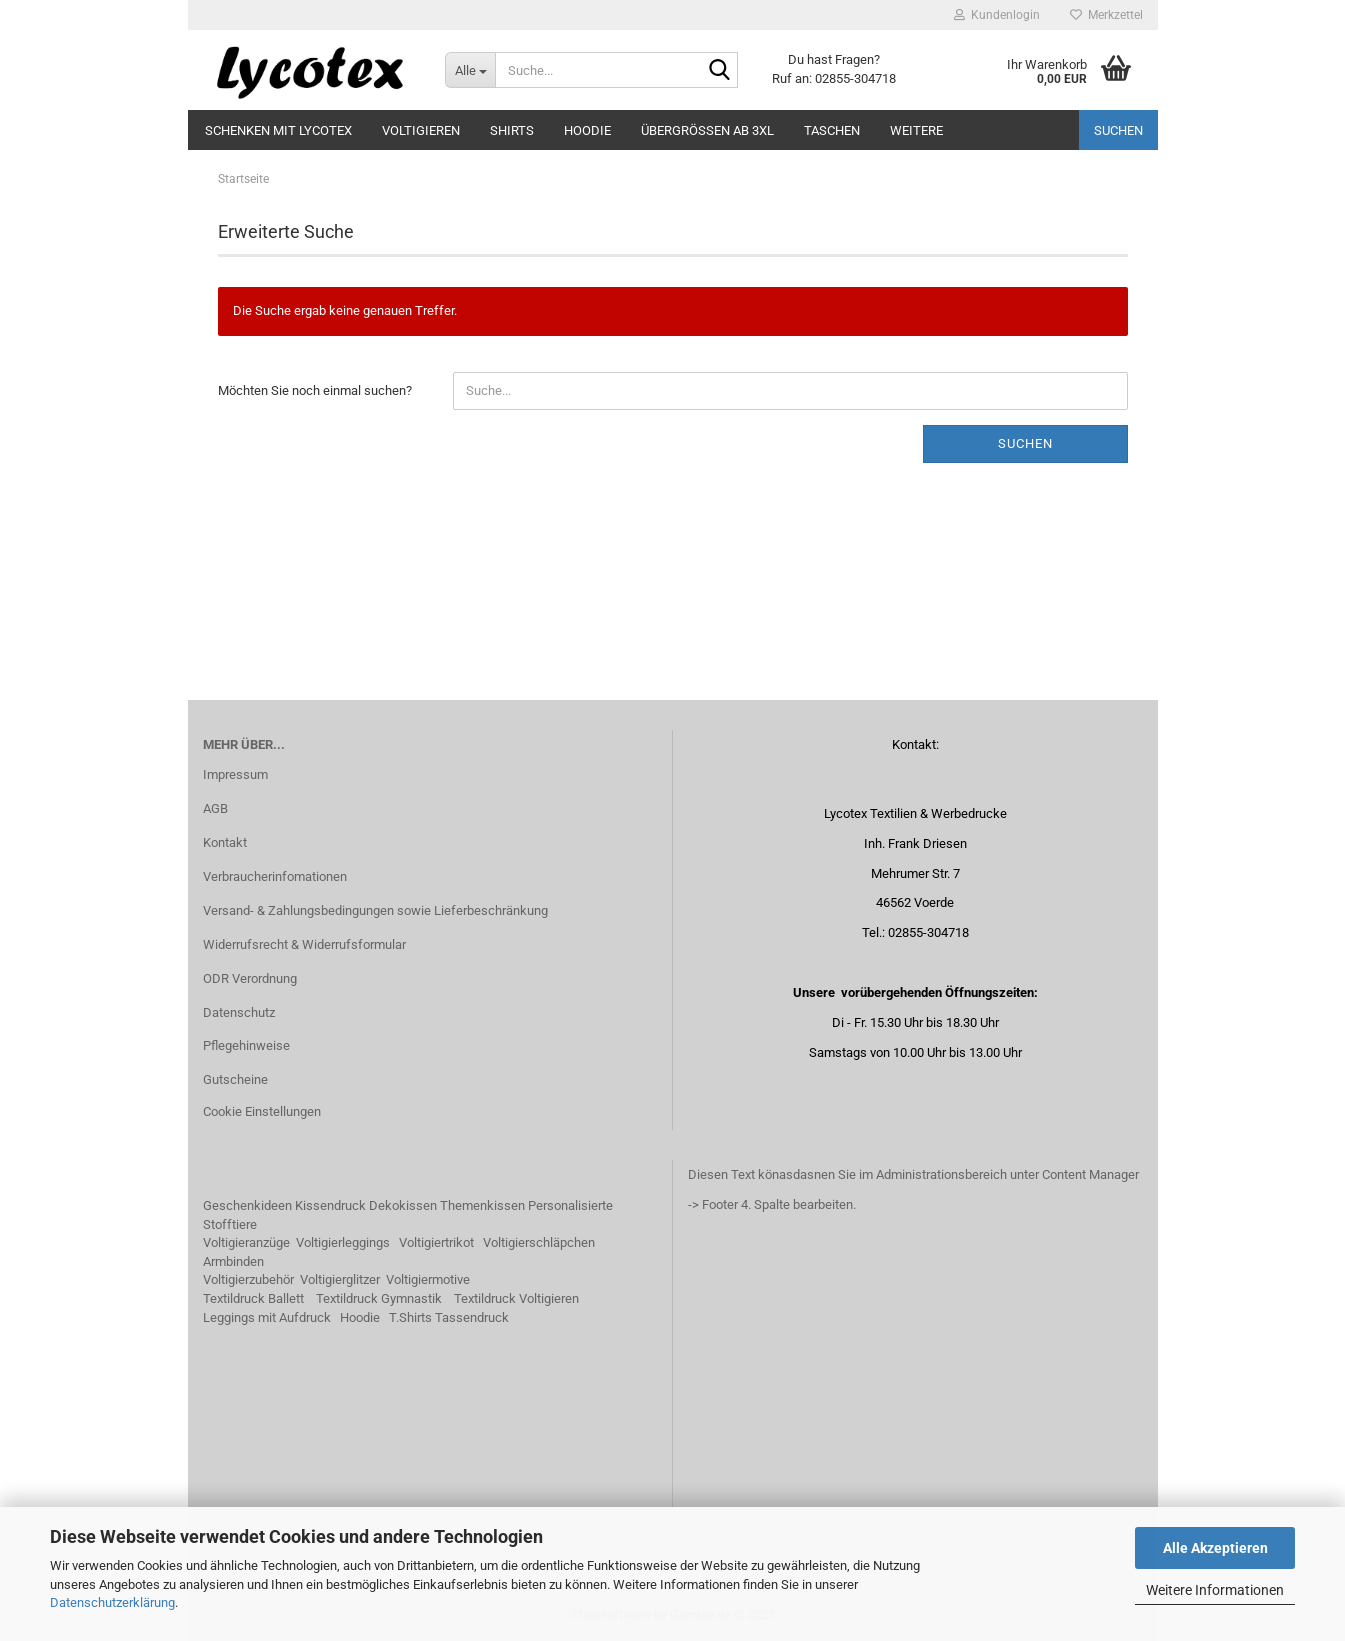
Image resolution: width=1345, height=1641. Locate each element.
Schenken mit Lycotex (278, 130)
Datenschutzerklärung (112, 1602)
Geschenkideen (247, 1205)
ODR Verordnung (250, 978)
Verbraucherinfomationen (275, 876)
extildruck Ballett (257, 1298)
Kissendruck (330, 1205)
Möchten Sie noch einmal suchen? (315, 390)
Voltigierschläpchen (539, 1242)
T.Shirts (410, 1317)
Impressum (235, 774)
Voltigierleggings (343, 1242)
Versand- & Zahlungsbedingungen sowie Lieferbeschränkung (375, 910)
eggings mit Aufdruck (270, 1317)
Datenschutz (239, 1012)
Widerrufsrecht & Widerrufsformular (304, 944)
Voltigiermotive (428, 1279)
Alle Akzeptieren (1215, 1548)
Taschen (832, 130)
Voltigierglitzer (340, 1279)
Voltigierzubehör (248, 1279)
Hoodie (587, 130)
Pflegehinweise (246, 1045)
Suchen (1118, 130)
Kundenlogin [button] (997, 15)
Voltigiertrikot (436, 1242)
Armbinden (233, 1261)
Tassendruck (472, 1317)
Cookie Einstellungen (262, 1111)
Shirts (512, 130)
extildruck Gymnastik (382, 1298)
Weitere (916, 130)
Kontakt (225, 842)
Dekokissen (403, 1205)
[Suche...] (470, 70)
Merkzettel (1106, 15)
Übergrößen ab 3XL (707, 130)
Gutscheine (235, 1079)
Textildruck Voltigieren (516, 1298)
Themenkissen (482, 1205)
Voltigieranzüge (246, 1242)
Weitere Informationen (1215, 1590)
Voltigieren (421, 130)
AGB (215, 808)
